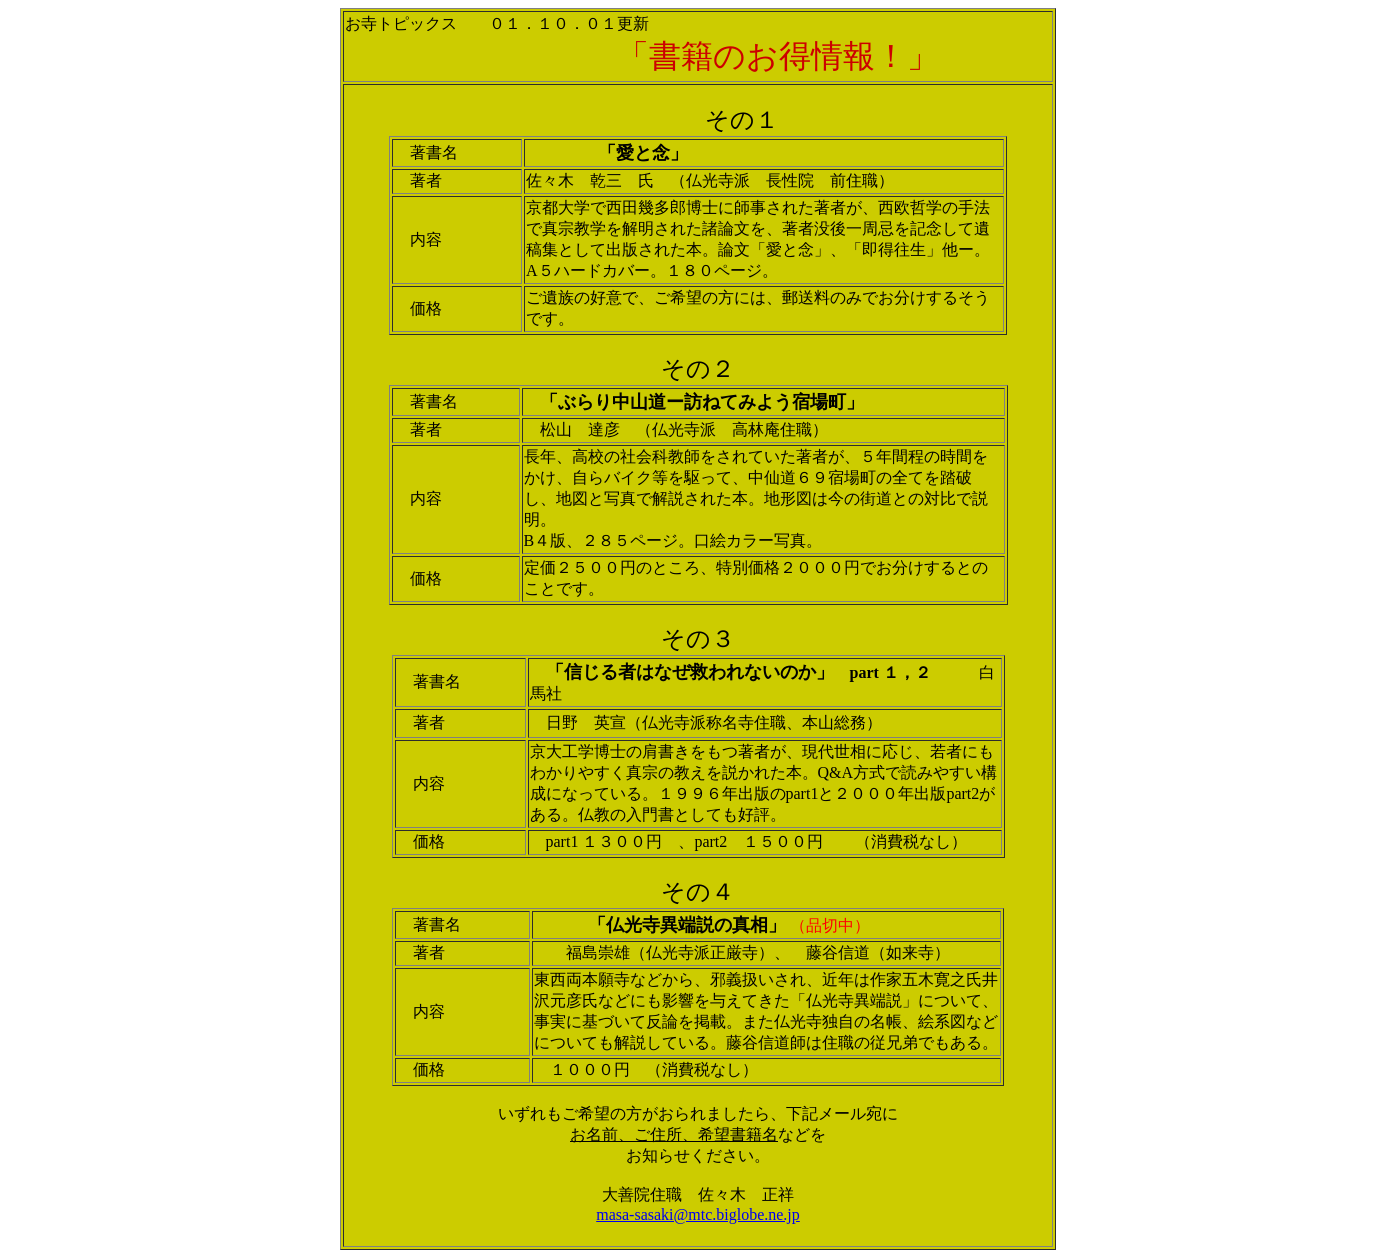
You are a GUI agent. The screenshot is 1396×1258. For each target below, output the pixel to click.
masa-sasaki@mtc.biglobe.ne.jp (698, 1214)
